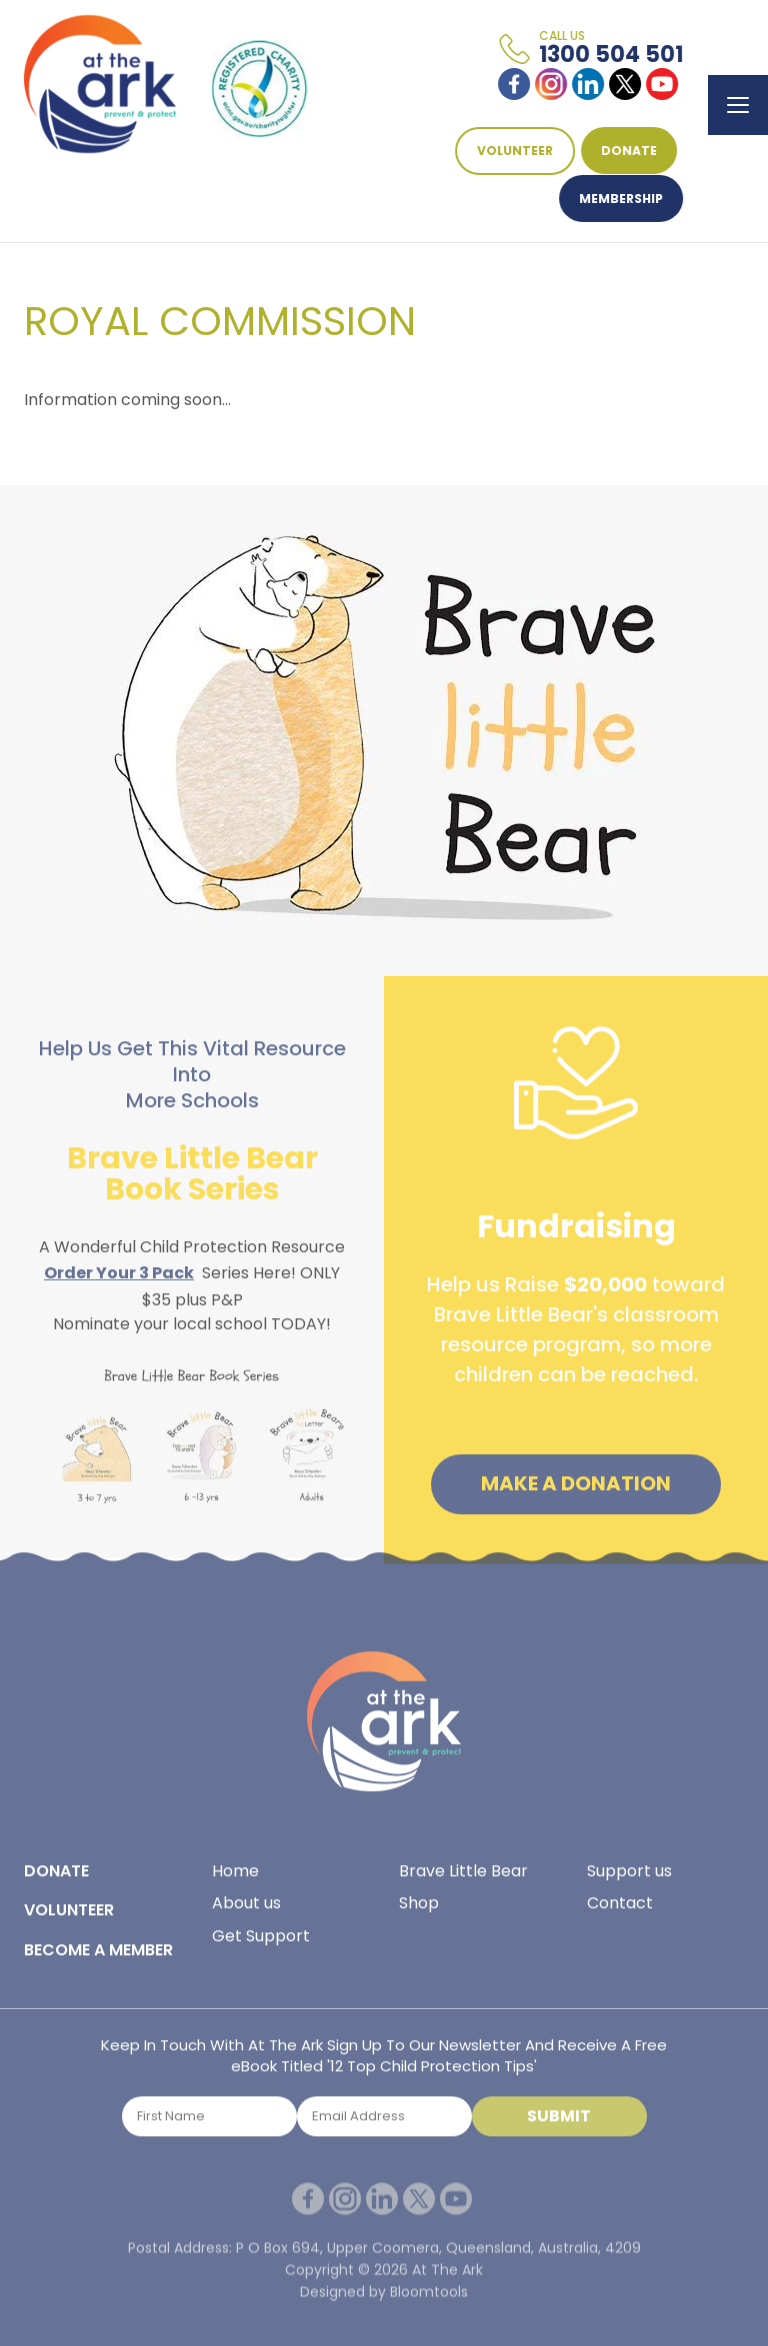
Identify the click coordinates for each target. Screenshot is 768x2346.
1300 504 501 (612, 49)
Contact (620, 1908)
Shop (419, 1908)
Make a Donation (576, 1489)
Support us (629, 1876)
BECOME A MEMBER (98, 1955)
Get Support (261, 1941)
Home (235, 1876)
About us (246, 1908)
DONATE (630, 150)
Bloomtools (429, 2303)
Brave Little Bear (463, 1876)
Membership (622, 198)
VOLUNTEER (516, 150)
